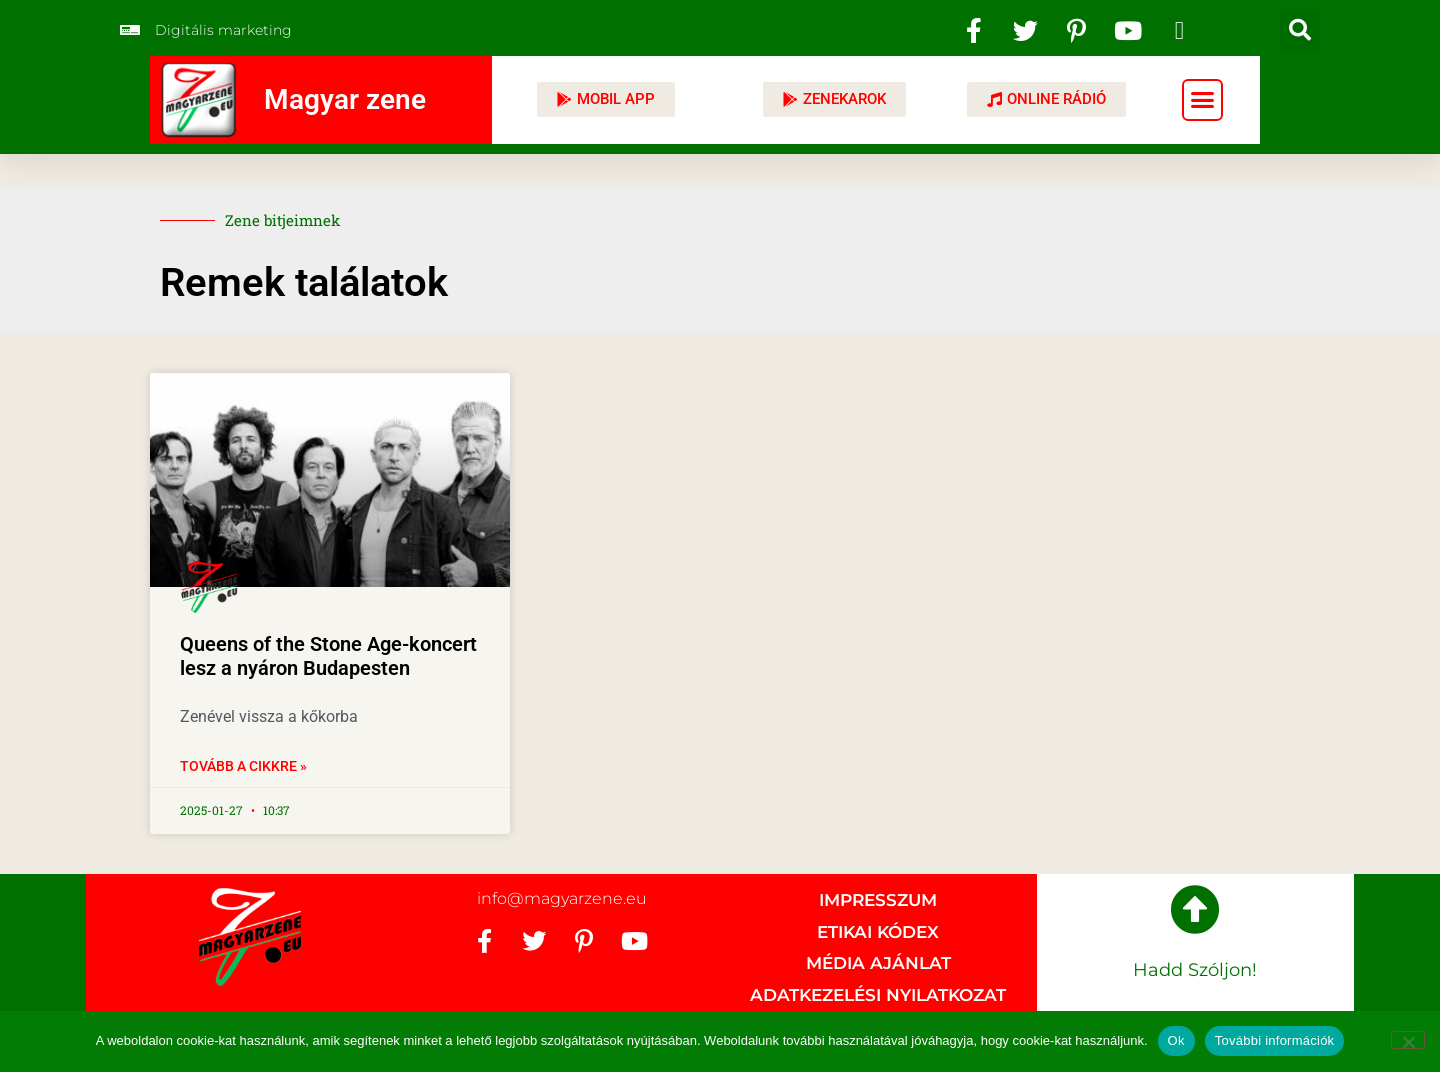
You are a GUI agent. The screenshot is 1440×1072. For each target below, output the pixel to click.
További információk (1275, 1040)
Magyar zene (345, 99)
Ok (1176, 1040)
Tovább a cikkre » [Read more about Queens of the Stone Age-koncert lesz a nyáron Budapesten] (243, 766)
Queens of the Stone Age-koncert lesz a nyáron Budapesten (328, 656)
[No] (1408, 1040)
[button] (1300, 30)
